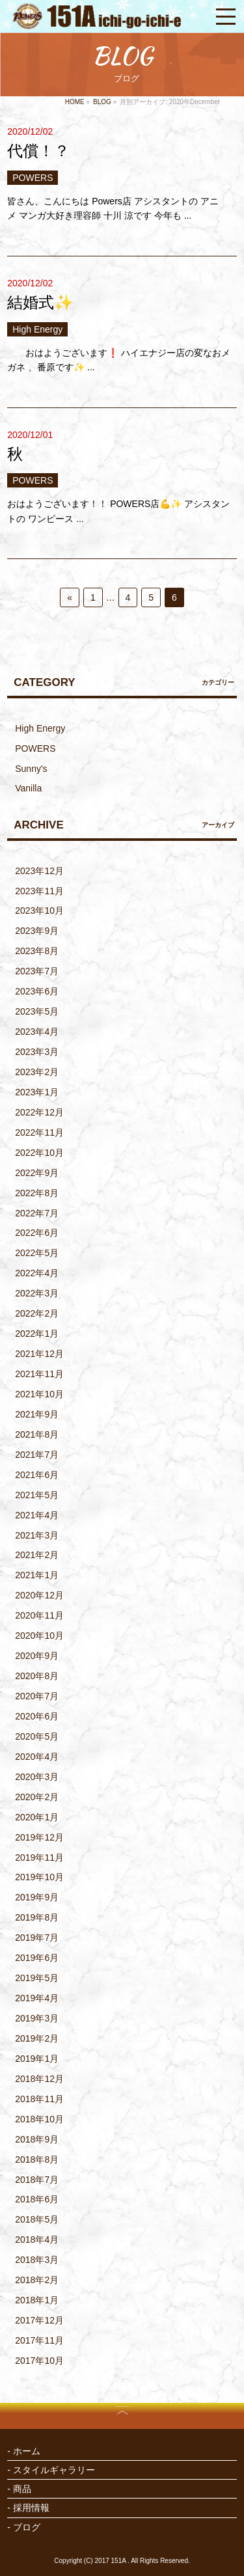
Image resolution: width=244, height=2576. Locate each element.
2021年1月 (37, 1575)
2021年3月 (37, 1535)
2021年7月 (37, 1454)
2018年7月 (37, 2179)
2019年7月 (37, 1937)
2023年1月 (37, 1092)
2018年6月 (37, 2199)
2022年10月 (39, 1152)
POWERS (32, 177)
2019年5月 (37, 1978)
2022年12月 (39, 1112)
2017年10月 (39, 2360)
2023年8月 (37, 951)
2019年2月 (37, 2038)
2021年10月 (39, 1394)
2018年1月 (37, 2300)
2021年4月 (37, 1515)
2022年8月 (37, 1193)
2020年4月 (37, 1756)
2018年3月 (37, 2259)
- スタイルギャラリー (51, 2470)
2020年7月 (37, 1696)
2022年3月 (37, 1293)
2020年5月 (37, 1736)
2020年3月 (37, 1777)
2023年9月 (37, 930)
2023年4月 (37, 1031)
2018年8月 (37, 2159)
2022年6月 (37, 1232)
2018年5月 (37, 2219)
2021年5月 (37, 1495)
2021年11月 (39, 1374)
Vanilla (28, 788)
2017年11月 (39, 2340)
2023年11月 (39, 891)
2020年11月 (39, 1615)
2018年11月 (39, 2099)
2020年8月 (37, 1676)
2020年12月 (39, 1595)
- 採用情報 (28, 2507)
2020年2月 (37, 1797)
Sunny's (31, 768)
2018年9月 (37, 2139)
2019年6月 (37, 1958)
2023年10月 (39, 910)
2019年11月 (39, 1857)
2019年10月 (39, 1877)
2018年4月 (37, 2239)
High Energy (37, 329)
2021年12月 (39, 1354)
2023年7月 (37, 971)
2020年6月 (37, 1716)
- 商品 (19, 2489)
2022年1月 (37, 1333)
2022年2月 (37, 1313)
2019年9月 (37, 1897)
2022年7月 (37, 1213)
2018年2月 (37, 2280)
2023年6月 (37, 991)
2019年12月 (39, 1837)
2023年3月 (37, 1052)
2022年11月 (39, 1132)
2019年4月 (37, 1998)
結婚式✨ (40, 302)
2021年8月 (37, 1434)
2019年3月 (37, 2018)
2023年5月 (37, 1011)
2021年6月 (37, 1475)
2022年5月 (37, 1253)
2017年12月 (39, 2320)
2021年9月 (37, 1414)
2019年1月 (37, 2058)
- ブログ (23, 2527)
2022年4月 (37, 1273)
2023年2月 (37, 1072)
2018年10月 (39, 2119)
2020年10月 (39, 1635)
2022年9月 (37, 1173)
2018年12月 (39, 2079)
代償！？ (38, 150)
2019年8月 (37, 1917)
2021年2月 (37, 1555)
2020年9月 (37, 1656)
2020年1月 (37, 1817)
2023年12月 (39, 871)
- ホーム (23, 2451)
